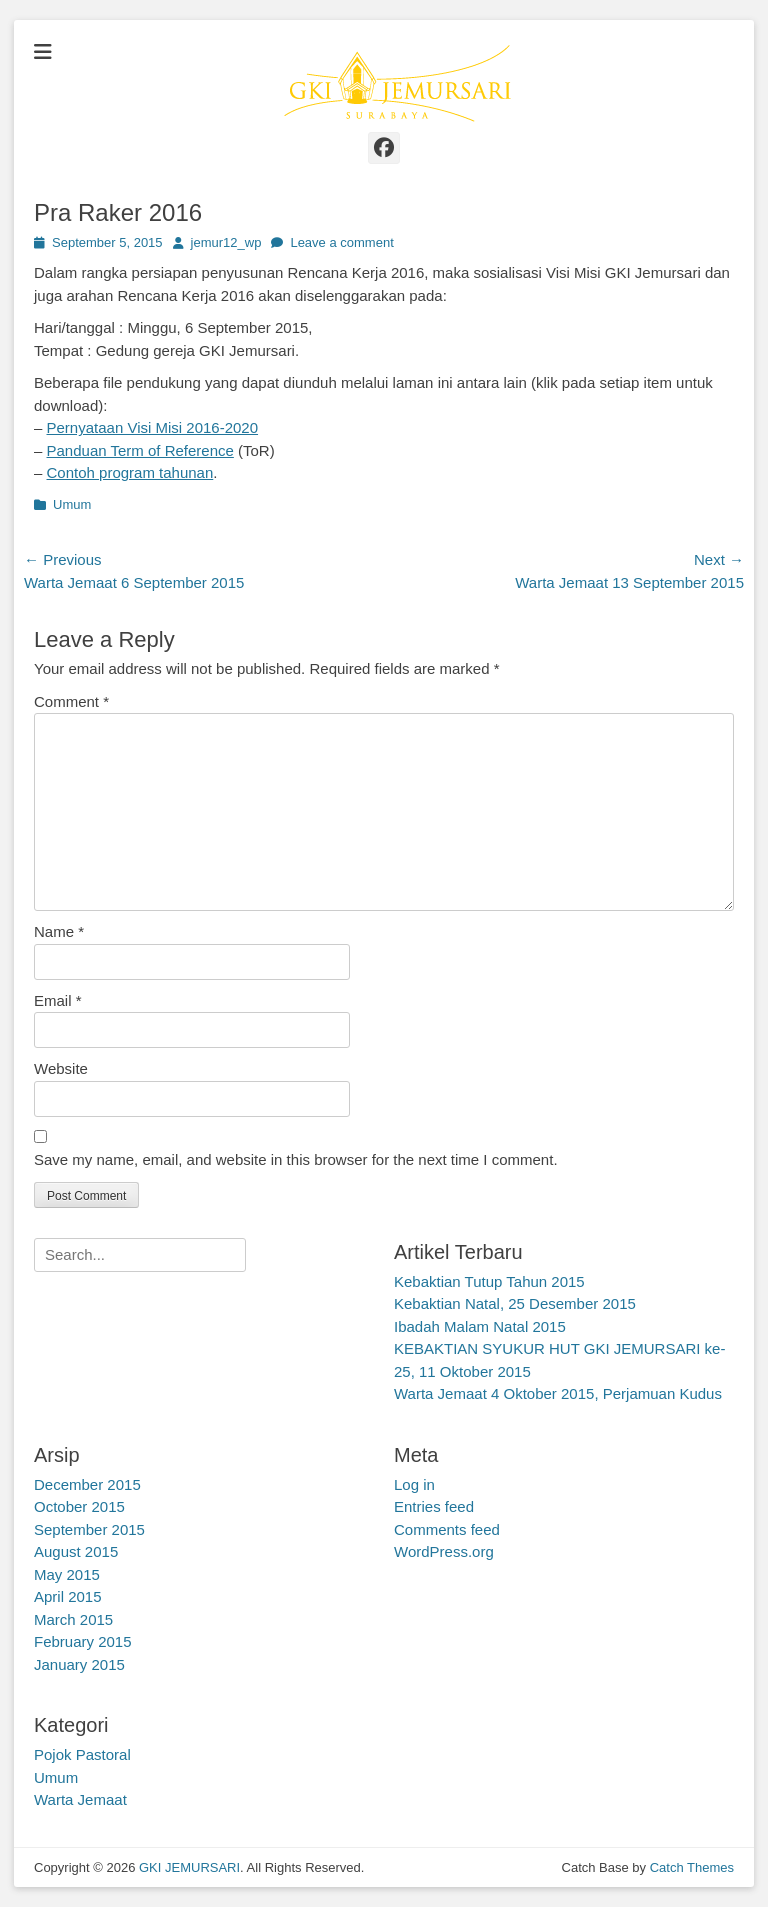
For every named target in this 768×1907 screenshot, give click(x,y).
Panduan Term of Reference (140, 450)
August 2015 (76, 1551)
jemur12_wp (226, 242)
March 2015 (73, 1619)
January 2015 (79, 1664)
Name (59, 931)
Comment (71, 701)
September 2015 (89, 1529)
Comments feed (447, 1529)
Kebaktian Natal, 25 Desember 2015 (515, 1303)
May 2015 (67, 1574)
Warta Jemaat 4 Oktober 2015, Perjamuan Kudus (558, 1393)
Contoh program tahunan (130, 472)
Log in (414, 1484)
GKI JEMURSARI (189, 1867)
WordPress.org (444, 1551)
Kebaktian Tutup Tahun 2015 (489, 1281)
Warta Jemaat (80, 1799)
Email (58, 1000)
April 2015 (68, 1596)
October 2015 (79, 1506)
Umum (72, 504)
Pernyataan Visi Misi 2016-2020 (153, 427)
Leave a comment (341, 242)
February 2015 (83, 1641)
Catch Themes (692, 1867)
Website (61, 1068)
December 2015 (87, 1484)
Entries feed (434, 1506)
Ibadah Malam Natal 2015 (480, 1326)
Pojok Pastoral (82, 1754)
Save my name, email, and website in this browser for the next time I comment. (296, 1159)
